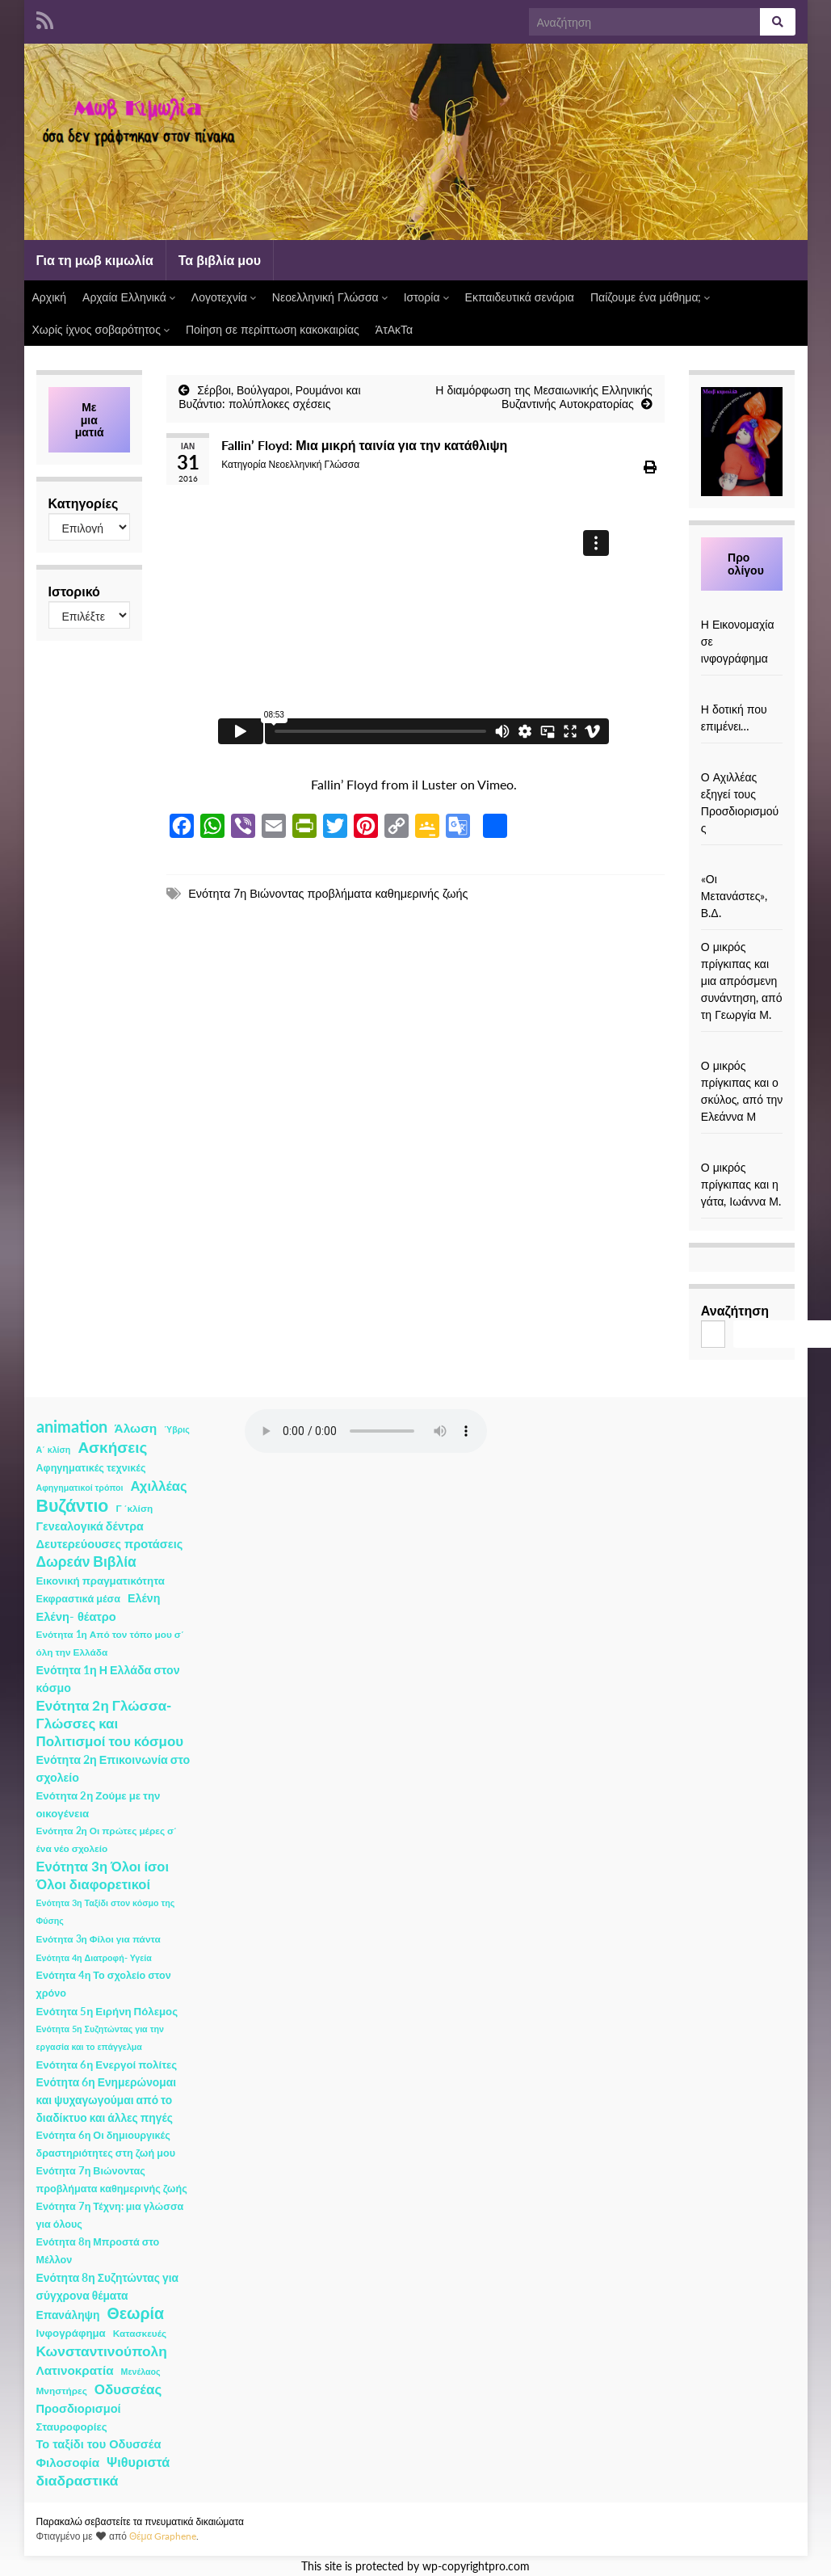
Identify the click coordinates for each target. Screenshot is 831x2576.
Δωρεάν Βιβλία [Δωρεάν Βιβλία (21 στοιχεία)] (86, 1561)
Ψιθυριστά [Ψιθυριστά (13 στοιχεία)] (138, 2461)
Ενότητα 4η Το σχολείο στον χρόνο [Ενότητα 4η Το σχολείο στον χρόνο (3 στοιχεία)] (103, 1984)
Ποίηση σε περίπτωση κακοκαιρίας (272, 329)
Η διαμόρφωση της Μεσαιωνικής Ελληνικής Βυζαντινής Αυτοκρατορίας (544, 396)
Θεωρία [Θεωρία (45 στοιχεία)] (135, 2313)
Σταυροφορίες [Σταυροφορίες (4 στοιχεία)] (71, 2426)
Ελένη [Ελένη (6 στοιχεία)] (144, 1598)
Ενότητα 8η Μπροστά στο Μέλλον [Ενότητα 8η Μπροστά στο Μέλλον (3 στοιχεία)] (98, 2251)
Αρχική (49, 297)
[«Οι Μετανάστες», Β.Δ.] (742, 861)
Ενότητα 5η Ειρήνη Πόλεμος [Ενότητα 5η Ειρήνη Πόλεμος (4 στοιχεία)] (107, 2011)
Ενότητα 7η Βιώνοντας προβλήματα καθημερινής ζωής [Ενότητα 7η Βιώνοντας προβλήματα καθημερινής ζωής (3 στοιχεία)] (111, 2180)
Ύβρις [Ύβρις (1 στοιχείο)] (176, 1429)
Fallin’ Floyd (344, 784)
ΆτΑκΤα (394, 329)
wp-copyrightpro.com (476, 2566)
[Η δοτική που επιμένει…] (742, 692)
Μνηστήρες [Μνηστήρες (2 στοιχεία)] (61, 2390)
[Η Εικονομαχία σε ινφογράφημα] (742, 607)
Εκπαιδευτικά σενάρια (519, 297)
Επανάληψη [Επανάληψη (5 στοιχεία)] (68, 2314)
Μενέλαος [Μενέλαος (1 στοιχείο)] (141, 2371)
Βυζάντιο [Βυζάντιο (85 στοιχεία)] (72, 1505)
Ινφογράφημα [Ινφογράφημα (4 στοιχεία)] (71, 2332)
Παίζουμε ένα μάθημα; (650, 297)
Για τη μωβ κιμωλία (94, 259)
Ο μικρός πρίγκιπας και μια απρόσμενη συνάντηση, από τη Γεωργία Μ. (742, 980)
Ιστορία (426, 297)
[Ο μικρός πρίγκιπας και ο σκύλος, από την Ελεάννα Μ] (742, 1048)
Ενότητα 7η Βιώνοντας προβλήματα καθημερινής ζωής (328, 893)
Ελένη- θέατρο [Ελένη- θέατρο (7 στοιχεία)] (76, 1616)
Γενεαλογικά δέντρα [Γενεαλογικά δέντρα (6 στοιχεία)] (90, 1526)
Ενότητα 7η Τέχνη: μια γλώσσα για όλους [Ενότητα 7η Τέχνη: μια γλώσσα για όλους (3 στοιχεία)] (110, 2215)
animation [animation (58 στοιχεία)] (71, 1426)
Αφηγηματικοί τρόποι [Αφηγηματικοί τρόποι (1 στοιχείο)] (80, 1487)
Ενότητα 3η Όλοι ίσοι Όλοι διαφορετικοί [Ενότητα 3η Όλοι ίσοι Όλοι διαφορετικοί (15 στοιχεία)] (103, 1875)
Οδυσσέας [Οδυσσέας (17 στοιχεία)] (128, 2388)
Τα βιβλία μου (219, 259)
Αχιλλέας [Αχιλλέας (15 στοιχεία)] (159, 1486)
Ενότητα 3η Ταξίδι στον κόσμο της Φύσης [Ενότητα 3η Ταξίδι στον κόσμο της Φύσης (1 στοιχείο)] (105, 1911)
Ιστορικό (74, 591)
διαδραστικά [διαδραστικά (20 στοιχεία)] (77, 2480)
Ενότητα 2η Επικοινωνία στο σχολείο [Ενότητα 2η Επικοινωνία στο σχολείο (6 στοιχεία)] (113, 1768)
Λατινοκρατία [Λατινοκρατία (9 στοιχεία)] (75, 2370)
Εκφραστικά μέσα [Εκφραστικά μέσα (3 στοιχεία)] (78, 1599)
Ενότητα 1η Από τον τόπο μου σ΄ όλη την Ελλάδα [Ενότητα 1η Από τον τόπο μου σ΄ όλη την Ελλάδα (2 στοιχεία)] (110, 1643)
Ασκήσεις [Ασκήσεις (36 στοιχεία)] (112, 1447)
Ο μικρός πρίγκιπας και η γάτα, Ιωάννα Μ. (741, 1184)
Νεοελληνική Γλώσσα (330, 297)
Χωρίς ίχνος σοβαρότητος (101, 329)
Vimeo (495, 784)
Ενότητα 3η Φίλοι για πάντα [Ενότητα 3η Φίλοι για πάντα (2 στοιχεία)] (98, 1939)
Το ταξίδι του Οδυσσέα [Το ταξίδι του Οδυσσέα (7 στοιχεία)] (99, 2444)
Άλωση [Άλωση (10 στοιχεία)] (136, 1428)
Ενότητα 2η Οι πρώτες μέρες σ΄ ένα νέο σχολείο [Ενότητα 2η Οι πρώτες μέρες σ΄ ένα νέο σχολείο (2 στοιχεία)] (107, 1839)
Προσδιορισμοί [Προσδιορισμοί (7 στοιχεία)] (78, 2408)
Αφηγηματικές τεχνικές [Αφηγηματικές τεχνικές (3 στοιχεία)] (91, 1468)
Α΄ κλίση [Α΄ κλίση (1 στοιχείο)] (53, 1449)
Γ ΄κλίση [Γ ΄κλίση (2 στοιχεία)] (134, 1508)
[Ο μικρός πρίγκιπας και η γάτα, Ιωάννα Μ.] (742, 1150)
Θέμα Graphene (163, 2536)
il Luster (434, 784)
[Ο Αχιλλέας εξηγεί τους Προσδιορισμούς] (742, 759)
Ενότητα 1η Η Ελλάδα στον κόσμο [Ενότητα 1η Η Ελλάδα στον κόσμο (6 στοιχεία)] (108, 1678)
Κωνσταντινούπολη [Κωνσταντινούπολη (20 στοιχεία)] (101, 2350)
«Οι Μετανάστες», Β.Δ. (734, 896)
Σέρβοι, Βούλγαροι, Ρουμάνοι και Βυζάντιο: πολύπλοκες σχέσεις (269, 396)
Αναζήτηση (735, 1310)
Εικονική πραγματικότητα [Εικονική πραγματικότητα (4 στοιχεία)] (100, 1580)
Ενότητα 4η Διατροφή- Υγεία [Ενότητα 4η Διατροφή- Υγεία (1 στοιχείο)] (94, 1957)
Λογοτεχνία (223, 297)
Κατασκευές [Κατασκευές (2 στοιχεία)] (139, 2333)
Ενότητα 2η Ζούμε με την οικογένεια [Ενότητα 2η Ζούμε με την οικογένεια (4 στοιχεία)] (98, 1804)
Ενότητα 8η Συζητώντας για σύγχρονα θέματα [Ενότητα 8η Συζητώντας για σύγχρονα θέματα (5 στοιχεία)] (107, 2286)
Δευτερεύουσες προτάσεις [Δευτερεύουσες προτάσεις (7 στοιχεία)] (109, 1544)
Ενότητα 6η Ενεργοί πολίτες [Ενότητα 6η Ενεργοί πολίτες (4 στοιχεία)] (107, 2064)
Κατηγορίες (83, 503)
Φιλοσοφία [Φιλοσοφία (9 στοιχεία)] (68, 2462)
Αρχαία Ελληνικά (128, 297)
